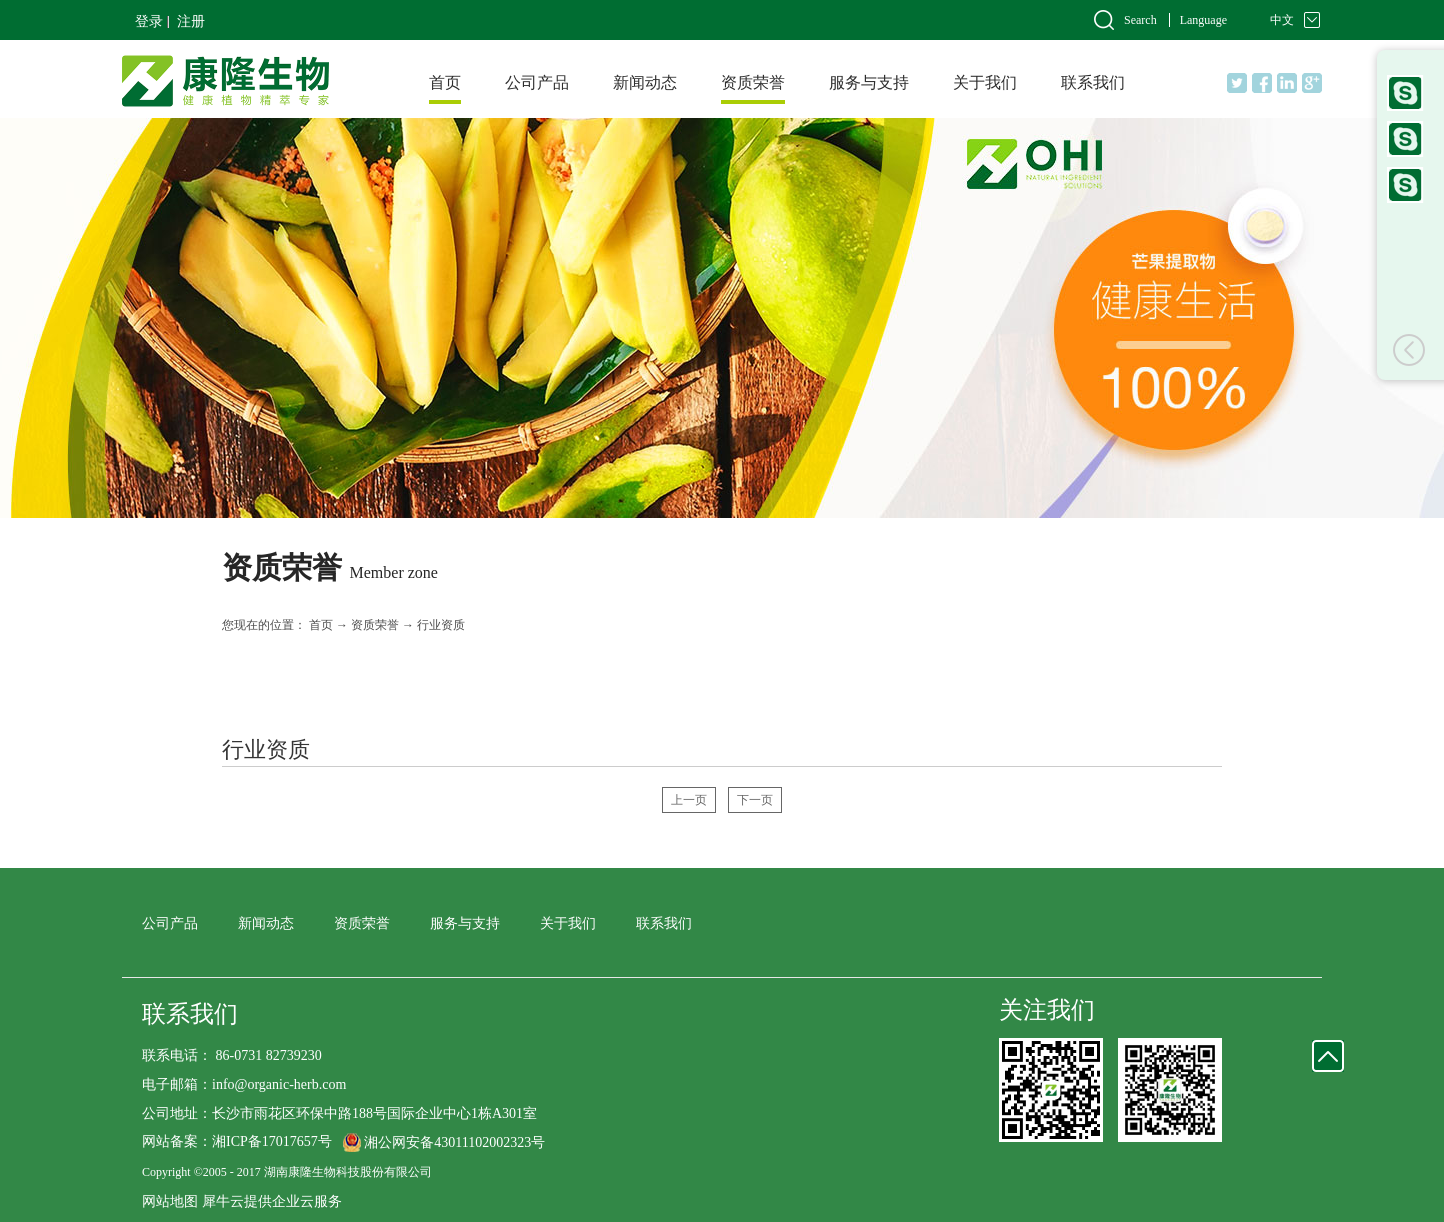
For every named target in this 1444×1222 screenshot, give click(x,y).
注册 (191, 21)
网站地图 (170, 1201)
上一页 (689, 800)
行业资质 (441, 625)
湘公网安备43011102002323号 (454, 1142)
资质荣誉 (375, 625)
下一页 (755, 800)
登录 (149, 21)
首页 (445, 82)
